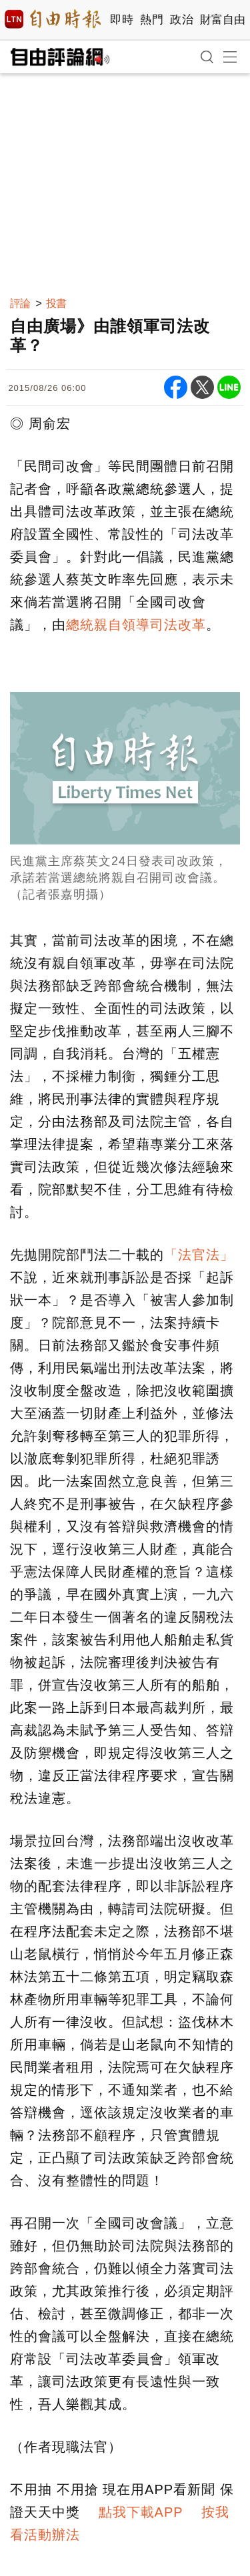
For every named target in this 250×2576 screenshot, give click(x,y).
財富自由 (222, 19)
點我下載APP (141, 2512)
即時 (121, 19)
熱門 (151, 19)
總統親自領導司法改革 (136, 624)
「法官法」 (199, 1254)
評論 (20, 303)
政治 (181, 19)
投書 (56, 303)
